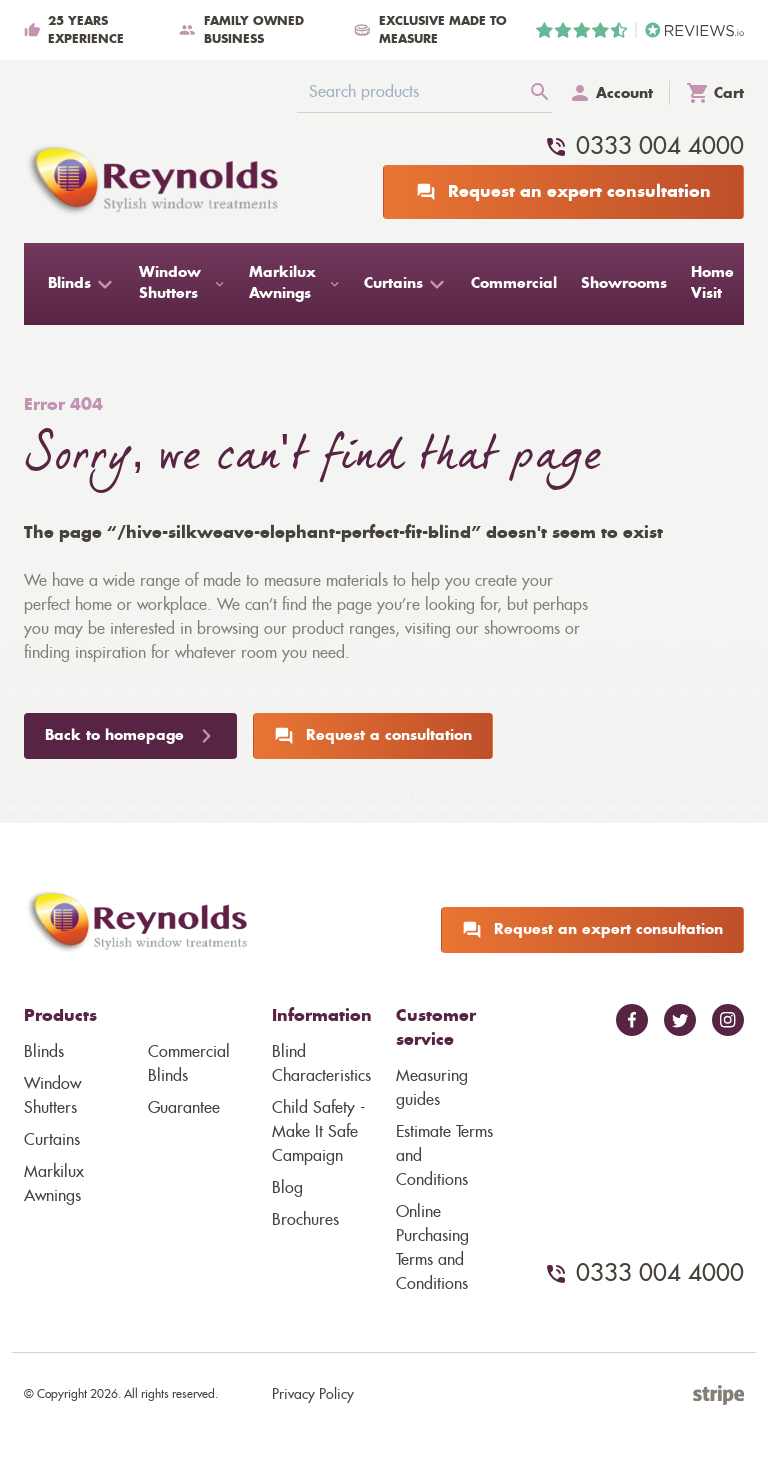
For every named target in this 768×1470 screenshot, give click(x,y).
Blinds (44, 1052)
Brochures (305, 1220)
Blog (287, 1188)
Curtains (52, 1140)
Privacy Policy (313, 1395)
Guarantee (184, 1108)
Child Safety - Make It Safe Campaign (318, 1132)
